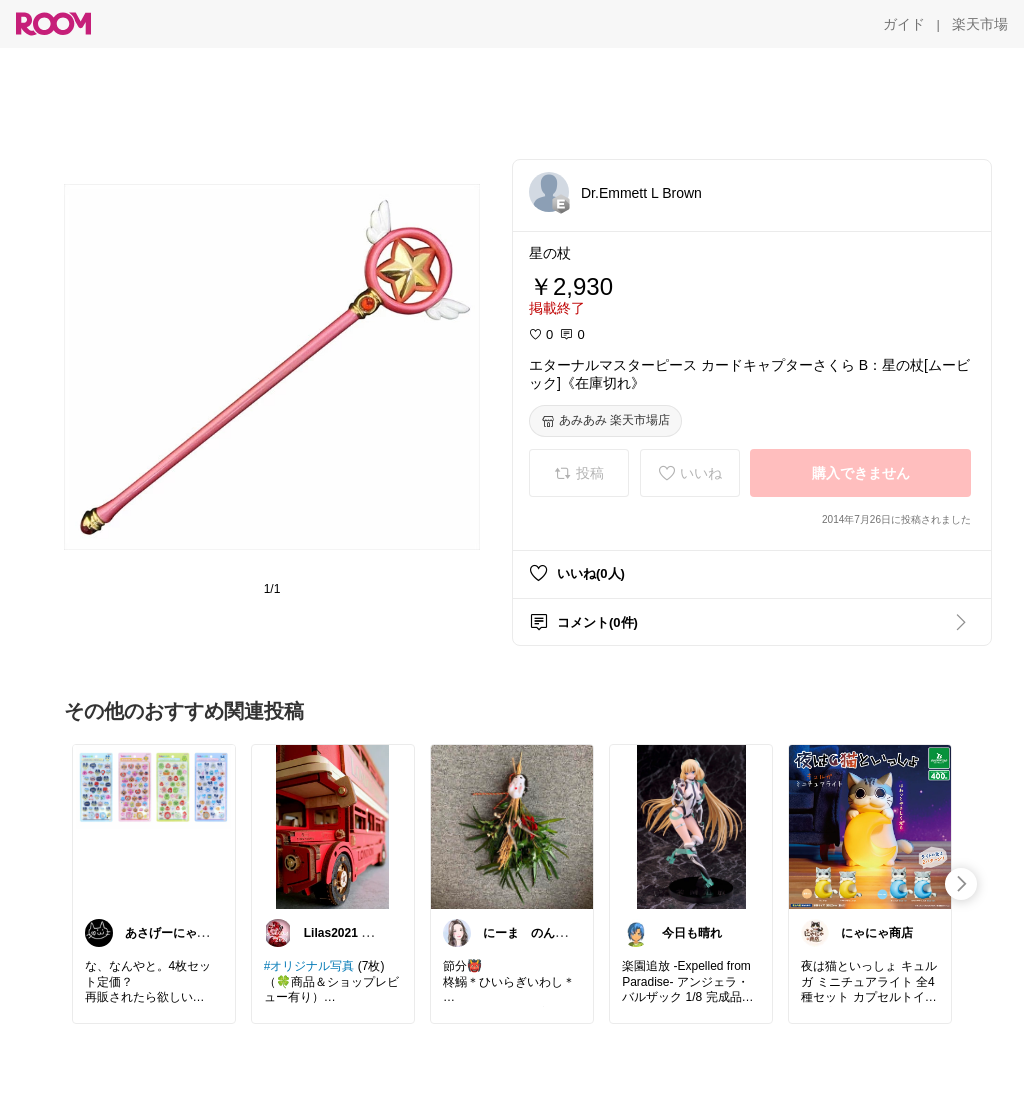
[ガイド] (904, 24)
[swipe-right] (961, 884)
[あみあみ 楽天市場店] (605, 421)
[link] (154, 826)
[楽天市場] (980, 24)
